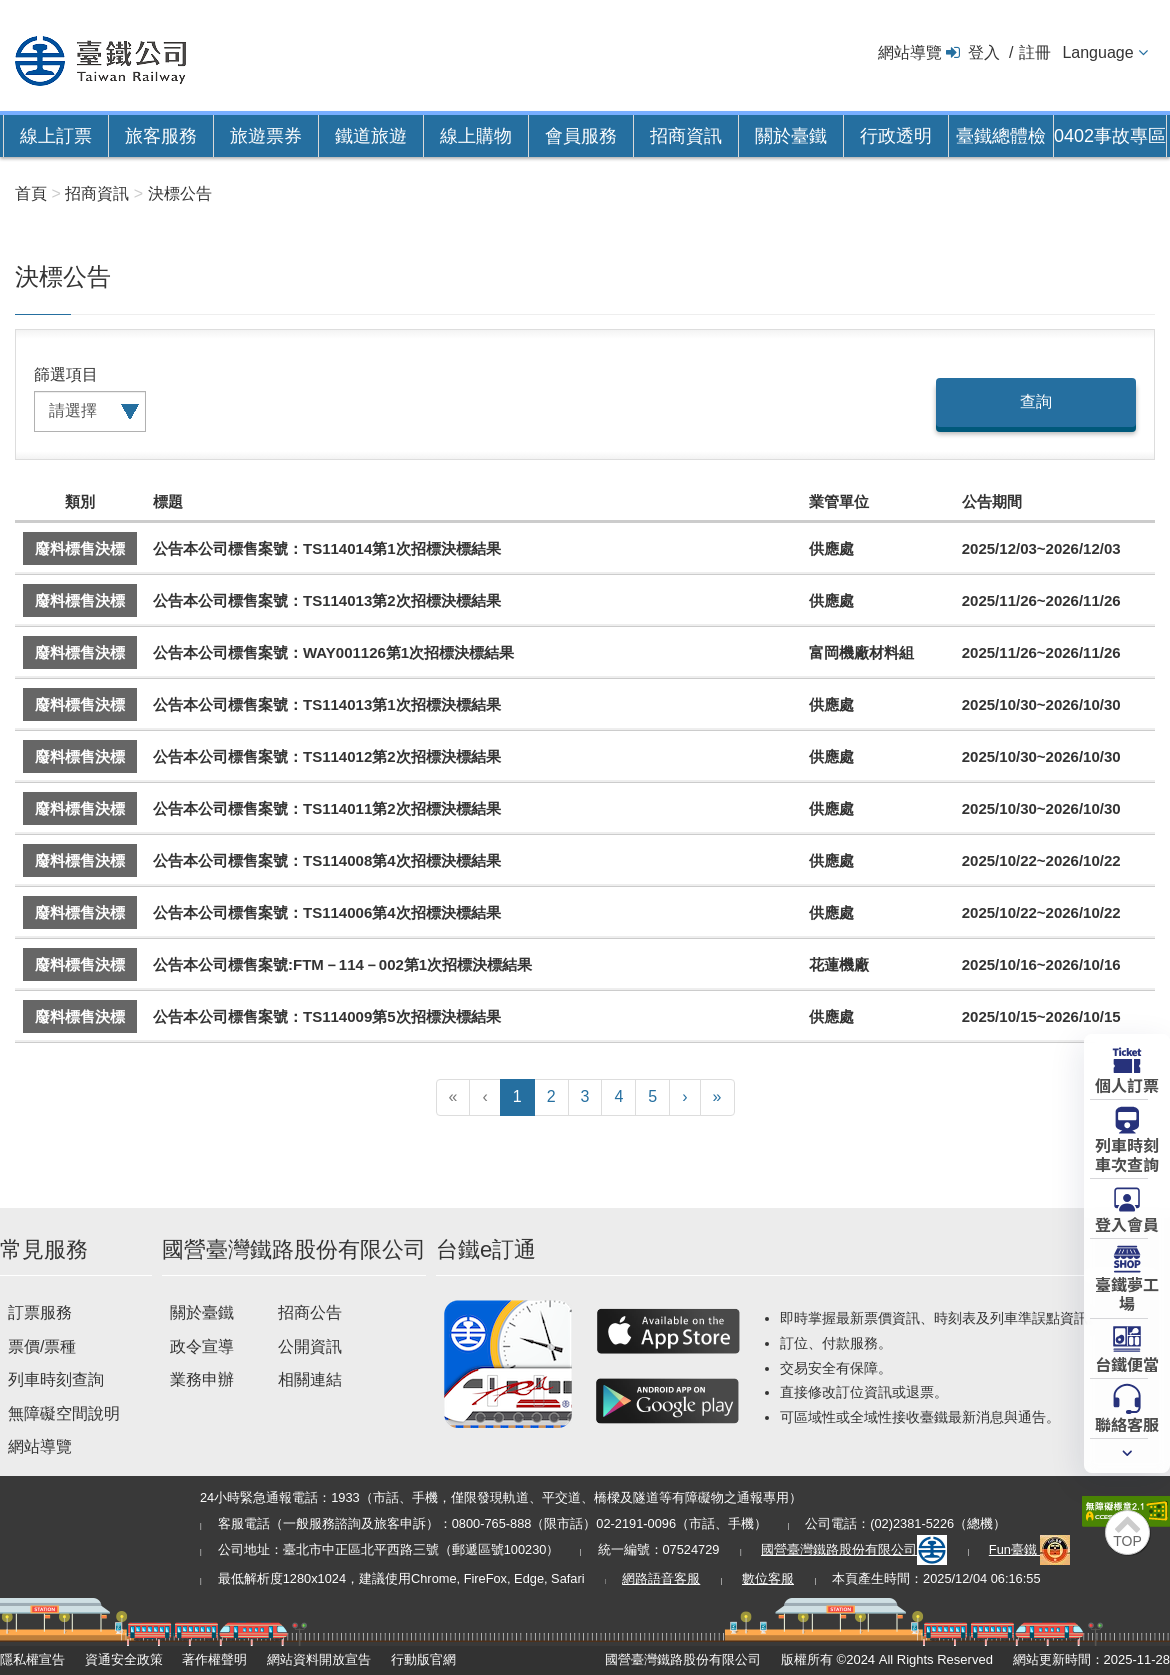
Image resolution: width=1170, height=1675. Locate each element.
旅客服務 (161, 136)
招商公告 (310, 1312)
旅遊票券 (266, 136)
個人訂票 (1127, 1084)
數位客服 (768, 1578)
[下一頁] (684, 1097)
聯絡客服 (1127, 1423)
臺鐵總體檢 (1001, 136)
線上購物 (476, 136)
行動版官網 (423, 1659)
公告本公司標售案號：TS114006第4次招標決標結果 (327, 912)
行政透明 (896, 136)
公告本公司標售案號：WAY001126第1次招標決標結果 (333, 652)
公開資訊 (310, 1346)
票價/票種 (42, 1346)
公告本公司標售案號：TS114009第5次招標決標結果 (327, 1016)
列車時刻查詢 (56, 1379)
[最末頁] (717, 1097)
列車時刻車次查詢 (1127, 1153)
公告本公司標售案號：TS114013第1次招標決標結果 (327, 704)
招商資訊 (686, 136)
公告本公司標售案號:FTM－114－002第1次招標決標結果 (342, 964)
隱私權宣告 (32, 1659)
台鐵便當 (1127, 1363)
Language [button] (1097, 52)
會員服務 (581, 136)
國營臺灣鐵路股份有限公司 (854, 1549)
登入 (984, 52)
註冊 (1035, 52)
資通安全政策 (124, 1659)
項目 (82, 374)
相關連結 (310, 1379)
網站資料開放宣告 (319, 1659)
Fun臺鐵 (1030, 1549)
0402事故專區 (1110, 136)
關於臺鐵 (791, 136)
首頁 (31, 193)
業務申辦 (202, 1379)
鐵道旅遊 (371, 136)
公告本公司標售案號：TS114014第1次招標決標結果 (327, 548)
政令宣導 (202, 1346)
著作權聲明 (214, 1659)
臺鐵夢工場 (1127, 1292)
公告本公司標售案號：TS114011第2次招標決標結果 (327, 808)
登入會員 (1127, 1223)
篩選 (50, 374)
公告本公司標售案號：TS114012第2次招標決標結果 (327, 756)
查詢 (1036, 401)
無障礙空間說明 (64, 1413)
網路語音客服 (661, 1578)
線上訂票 (56, 136)
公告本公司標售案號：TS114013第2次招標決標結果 (327, 600)
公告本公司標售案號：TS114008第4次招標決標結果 (327, 860)
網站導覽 (910, 52)
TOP (1127, 1541)
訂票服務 (40, 1312)
